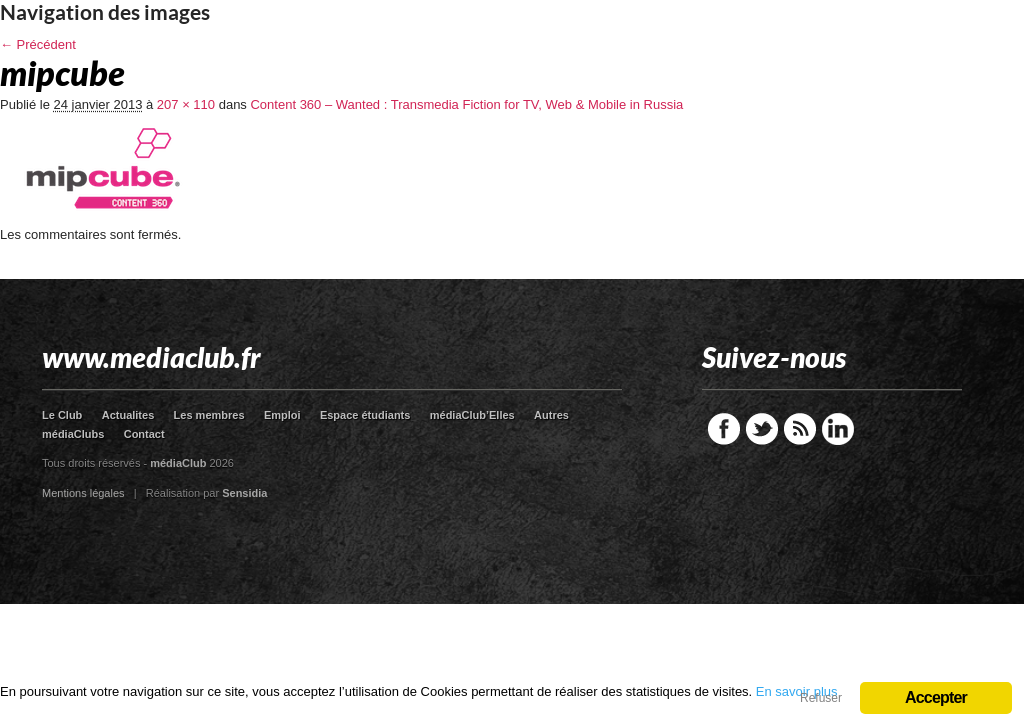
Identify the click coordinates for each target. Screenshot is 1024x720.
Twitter (762, 429)
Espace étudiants (365, 415)
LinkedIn (838, 429)
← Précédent (38, 44)
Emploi (282, 415)
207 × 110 (186, 104)
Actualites (128, 415)
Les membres (209, 415)
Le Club (62, 415)
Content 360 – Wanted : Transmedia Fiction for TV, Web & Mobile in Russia (466, 104)
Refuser (821, 698)
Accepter (936, 697)
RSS (800, 429)
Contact (144, 434)
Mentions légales (83, 493)
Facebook (724, 429)
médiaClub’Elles (472, 415)
